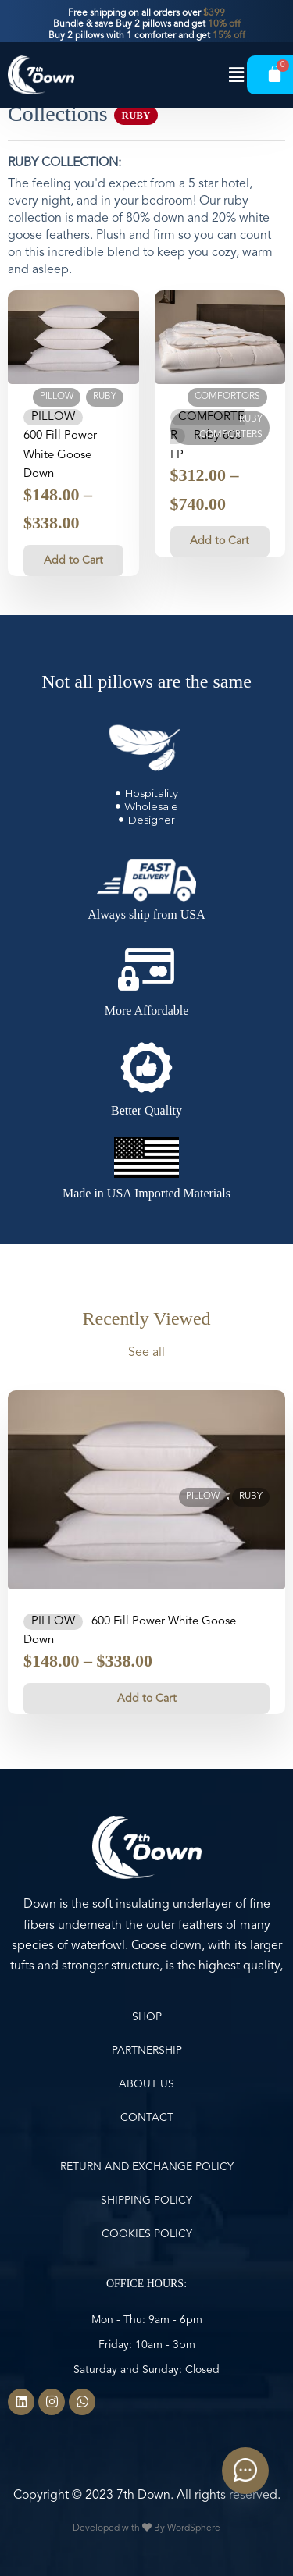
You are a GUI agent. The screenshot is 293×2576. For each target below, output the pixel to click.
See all (146, 1353)
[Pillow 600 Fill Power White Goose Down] (73, 337)
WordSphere (193, 2528)
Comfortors (227, 396)
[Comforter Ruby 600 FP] (220, 337)
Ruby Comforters (231, 427)
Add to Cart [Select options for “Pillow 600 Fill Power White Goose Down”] (73, 560)
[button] (236, 75)
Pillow (56, 396)
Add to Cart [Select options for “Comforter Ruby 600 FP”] (219, 540)
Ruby (104, 396)
